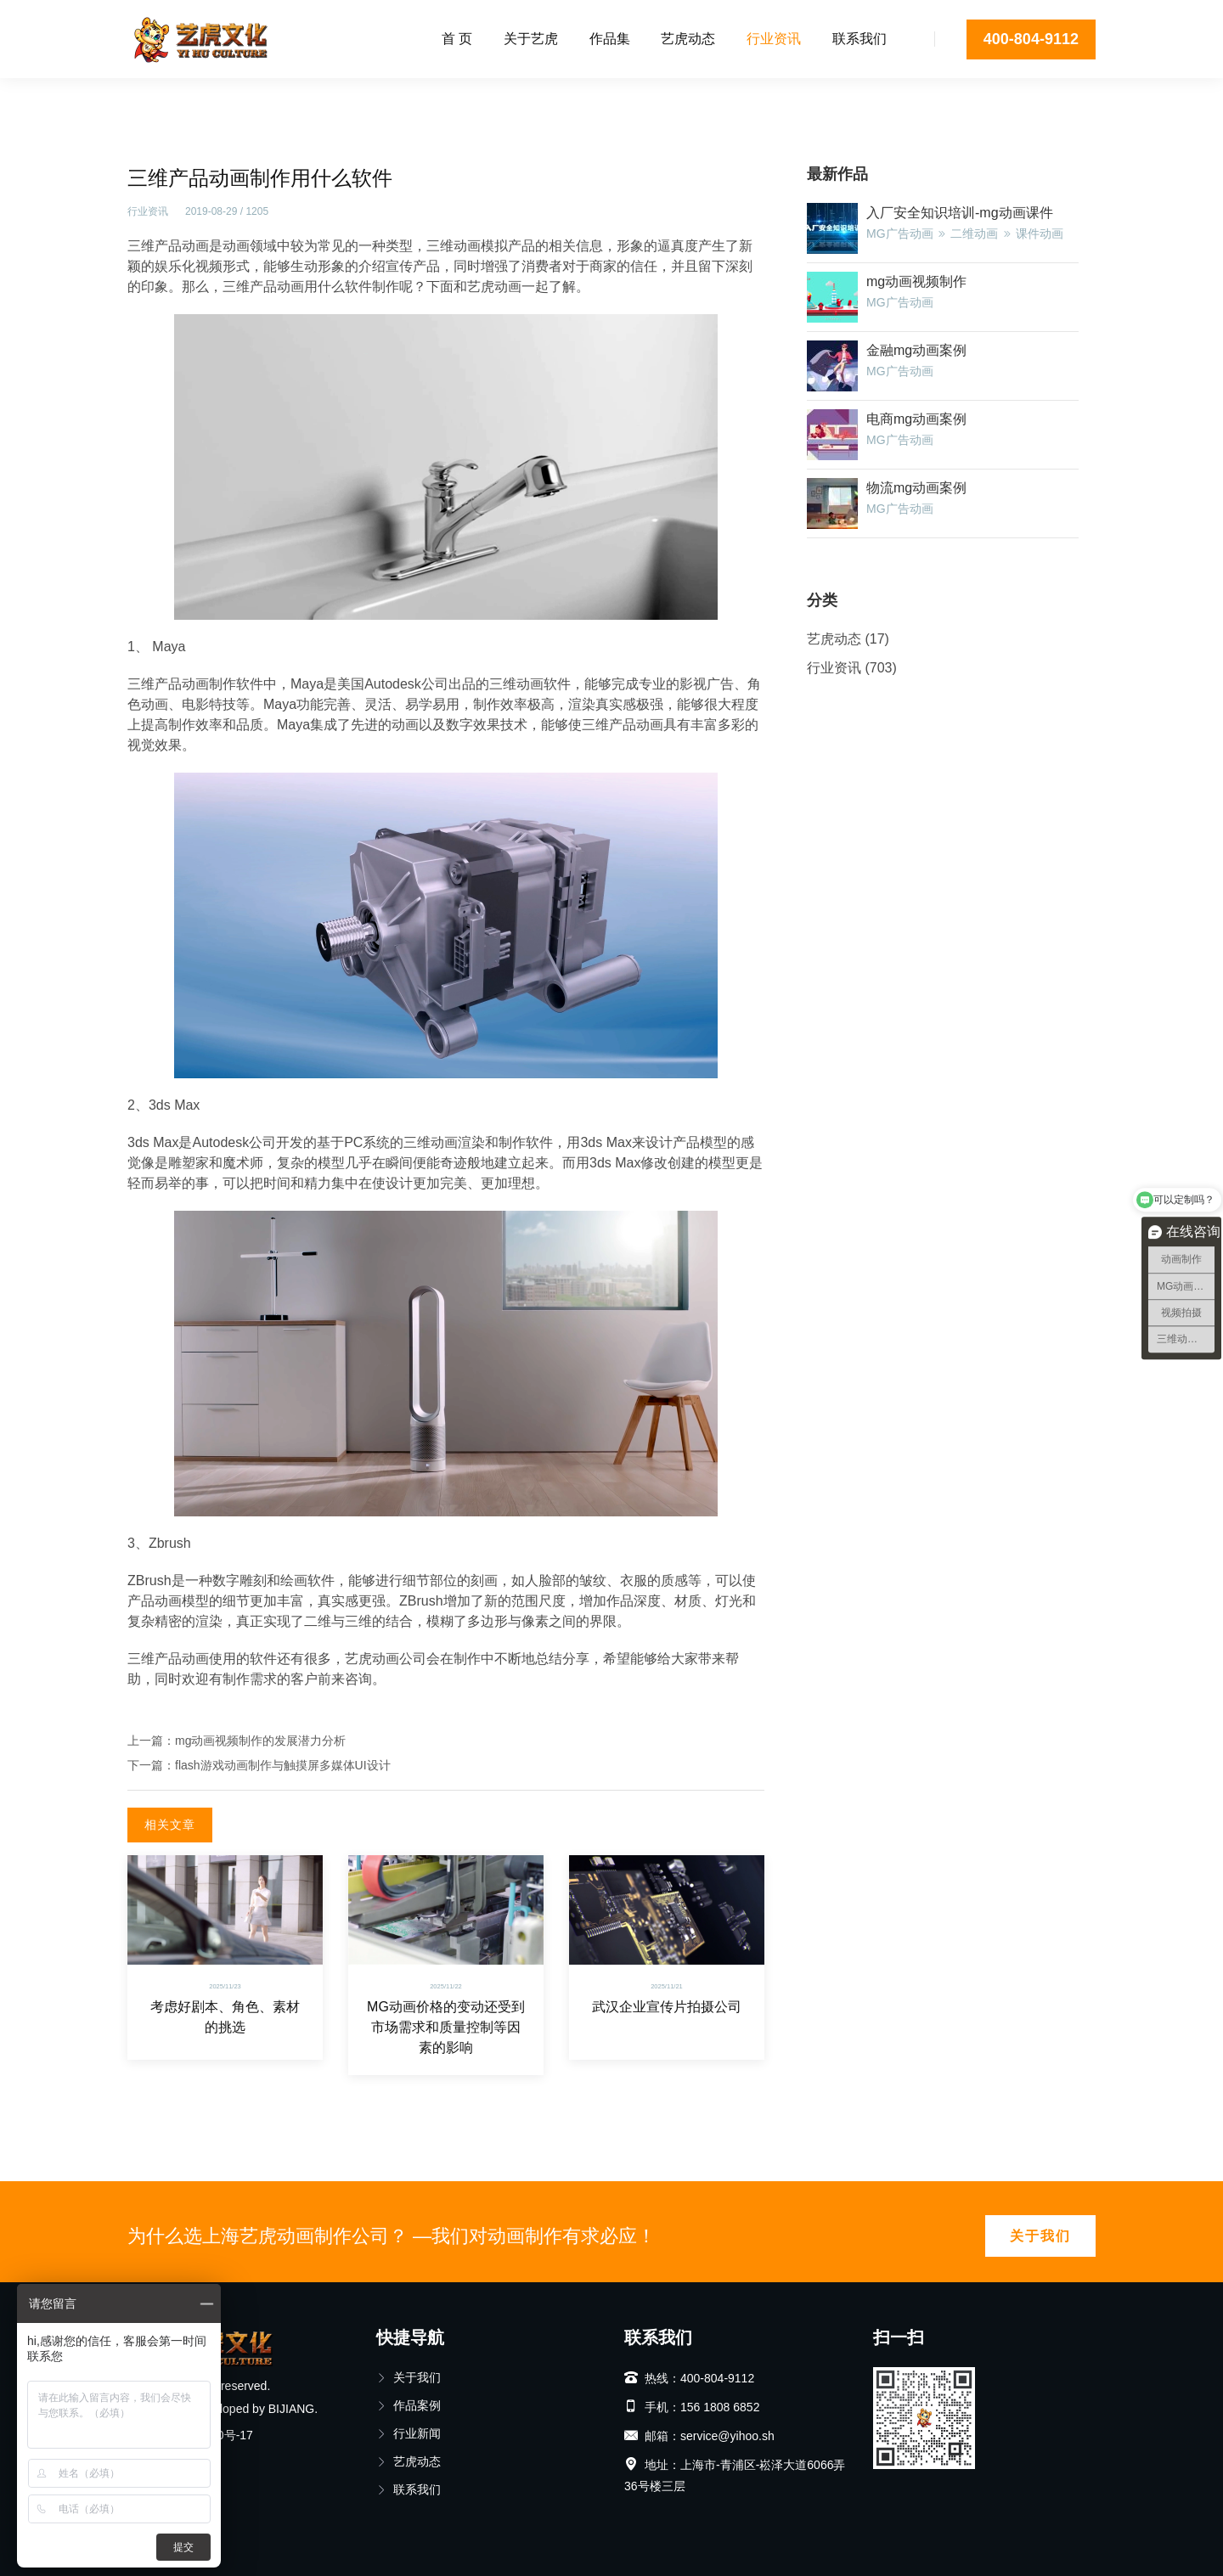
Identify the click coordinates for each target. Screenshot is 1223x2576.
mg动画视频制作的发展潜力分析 (260, 1740)
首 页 (457, 38)
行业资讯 (774, 38)
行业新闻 (408, 2433)
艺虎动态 (688, 38)
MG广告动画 (899, 233)
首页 (139, 97)
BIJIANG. (293, 2409)
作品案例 (408, 2405)
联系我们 (859, 38)
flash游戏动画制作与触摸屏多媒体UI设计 (283, 1765)
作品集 (609, 38)
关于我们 (1040, 2236)
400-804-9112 (1031, 39)
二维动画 (974, 233)
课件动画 (1039, 233)
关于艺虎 (531, 38)
